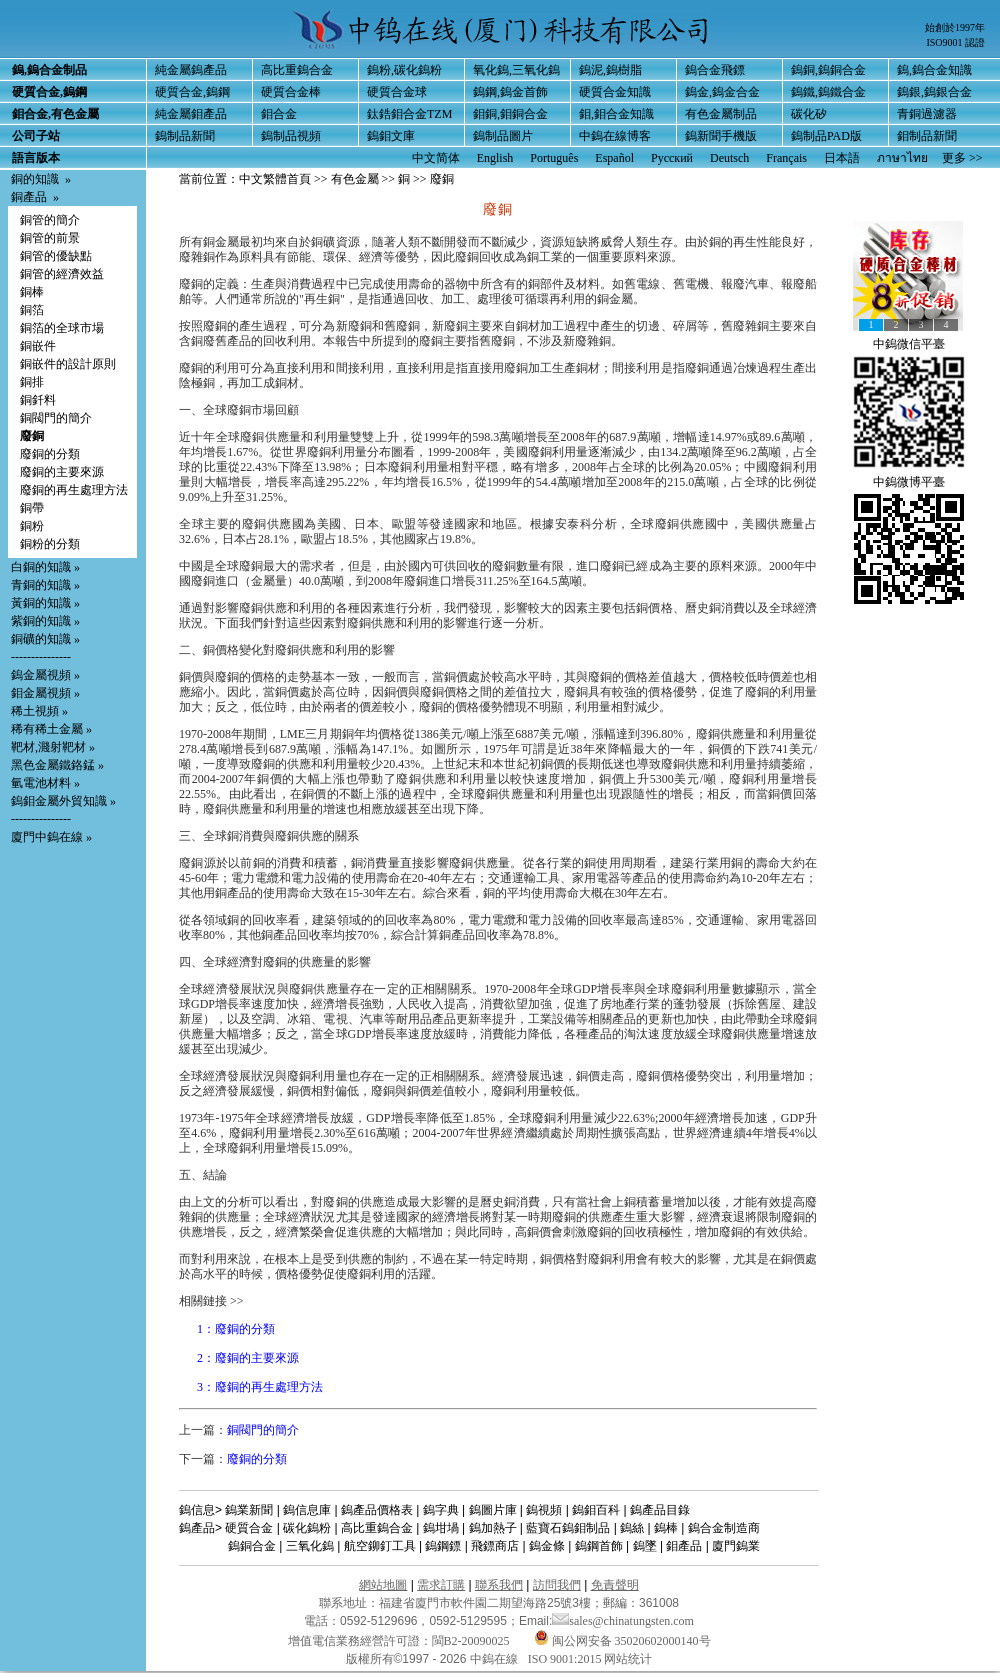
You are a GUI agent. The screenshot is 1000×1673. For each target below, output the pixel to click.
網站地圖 (383, 1585)
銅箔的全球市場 (62, 328)
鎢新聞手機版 (721, 136)
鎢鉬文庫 (391, 136)
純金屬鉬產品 (191, 114)
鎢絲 (632, 1528)
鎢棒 (666, 1528)
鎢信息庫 (307, 1510)
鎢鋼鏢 (443, 1546)
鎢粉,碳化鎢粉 (404, 70)
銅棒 (32, 292)
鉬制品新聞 (927, 136)
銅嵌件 (38, 346)
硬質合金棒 (291, 92)
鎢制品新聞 (185, 136)
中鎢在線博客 (615, 136)
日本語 (842, 158)
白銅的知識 (41, 567)
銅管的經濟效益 (62, 274)
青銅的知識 (41, 585)
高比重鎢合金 (297, 70)
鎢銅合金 (252, 1546)
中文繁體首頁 (275, 179)
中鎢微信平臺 (909, 344)
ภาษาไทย (902, 158)
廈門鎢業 (736, 1546)
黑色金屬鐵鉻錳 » (57, 765)
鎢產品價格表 (377, 1510)
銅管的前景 (50, 238)
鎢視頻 (544, 1510)
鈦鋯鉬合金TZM (409, 114)
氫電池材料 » (45, 783)
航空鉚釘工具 (380, 1546)
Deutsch (729, 158)
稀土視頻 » (39, 711)
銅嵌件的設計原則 (68, 364)
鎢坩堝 (441, 1528)
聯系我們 (499, 1585)
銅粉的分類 (50, 544)
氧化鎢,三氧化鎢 (516, 70)
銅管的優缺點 (56, 256)
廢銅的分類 (50, 454)
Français (786, 158)
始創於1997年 (955, 27)
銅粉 (32, 526)
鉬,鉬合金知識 (616, 114)
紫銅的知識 (41, 621)
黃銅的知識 (41, 603)
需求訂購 (441, 1585)
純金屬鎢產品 (191, 70)
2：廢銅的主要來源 (248, 1358)
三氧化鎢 (310, 1546)
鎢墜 (645, 1546)
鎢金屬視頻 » (45, 675)
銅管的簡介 (50, 220)
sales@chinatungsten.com (623, 1621)
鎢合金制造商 (724, 1528)
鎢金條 (547, 1546)
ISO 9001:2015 (566, 1659)
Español (614, 158)
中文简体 (436, 158)
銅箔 (32, 310)
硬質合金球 (397, 92)
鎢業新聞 (249, 1510)
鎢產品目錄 (660, 1510)
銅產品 (29, 197)
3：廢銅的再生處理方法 (260, 1387)
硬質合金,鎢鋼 (192, 92)
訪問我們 (557, 1585)
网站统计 (628, 1659)
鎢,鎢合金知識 (934, 70)
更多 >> (962, 158)
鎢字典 (441, 1510)
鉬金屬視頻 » (45, 693)
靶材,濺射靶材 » (53, 747)
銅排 (32, 382)
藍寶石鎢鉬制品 (568, 1528)
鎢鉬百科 (596, 1510)
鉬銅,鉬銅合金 (510, 114)
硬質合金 (249, 1528)
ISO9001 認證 (955, 42)
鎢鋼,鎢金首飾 (510, 92)
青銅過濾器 (927, 114)
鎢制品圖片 (503, 136)
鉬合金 (279, 114)
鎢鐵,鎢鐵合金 (828, 92)
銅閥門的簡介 (56, 418)
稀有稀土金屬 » (51, 729)
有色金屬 (355, 179)
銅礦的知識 (41, 639)
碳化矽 (809, 114)
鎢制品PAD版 (826, 136)
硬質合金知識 (615, 92)
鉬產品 (684, 1546)
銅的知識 (35, 179)
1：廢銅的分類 (236, 1329)
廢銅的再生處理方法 (74, 490)
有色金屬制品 (721, 114)
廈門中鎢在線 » (51, 837)
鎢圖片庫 (493, 1510)
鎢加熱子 (493, 1528)
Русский (672, 158)
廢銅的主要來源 (62, 472)
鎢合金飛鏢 (715, 70)
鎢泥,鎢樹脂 (610, 70)
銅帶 (32, 508)
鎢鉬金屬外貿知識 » (63, 801)
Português (554, 158)
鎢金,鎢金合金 (722, 92)
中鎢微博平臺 (909, 482)
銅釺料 (38, 400)
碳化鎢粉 (307, 1528)
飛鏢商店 (495, 1546)
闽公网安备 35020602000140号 (622, 1641)
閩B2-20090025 (471, 1641)
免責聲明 (615, 1585)
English (495, 158)
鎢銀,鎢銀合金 (934, 92)
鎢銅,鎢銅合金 (828, 70)
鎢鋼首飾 (599, 1546)
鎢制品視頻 (291, 136)
